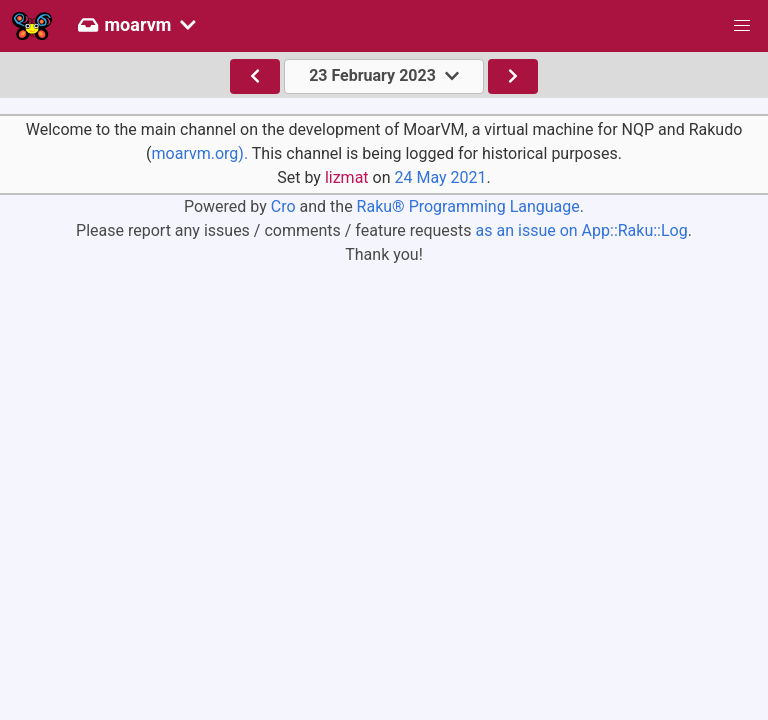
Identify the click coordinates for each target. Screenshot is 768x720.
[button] (742, 26)
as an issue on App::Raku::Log (582, 230)
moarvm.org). (200, 153)
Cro (283, 206)
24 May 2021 (440, 177)
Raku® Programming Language (468, 206)
